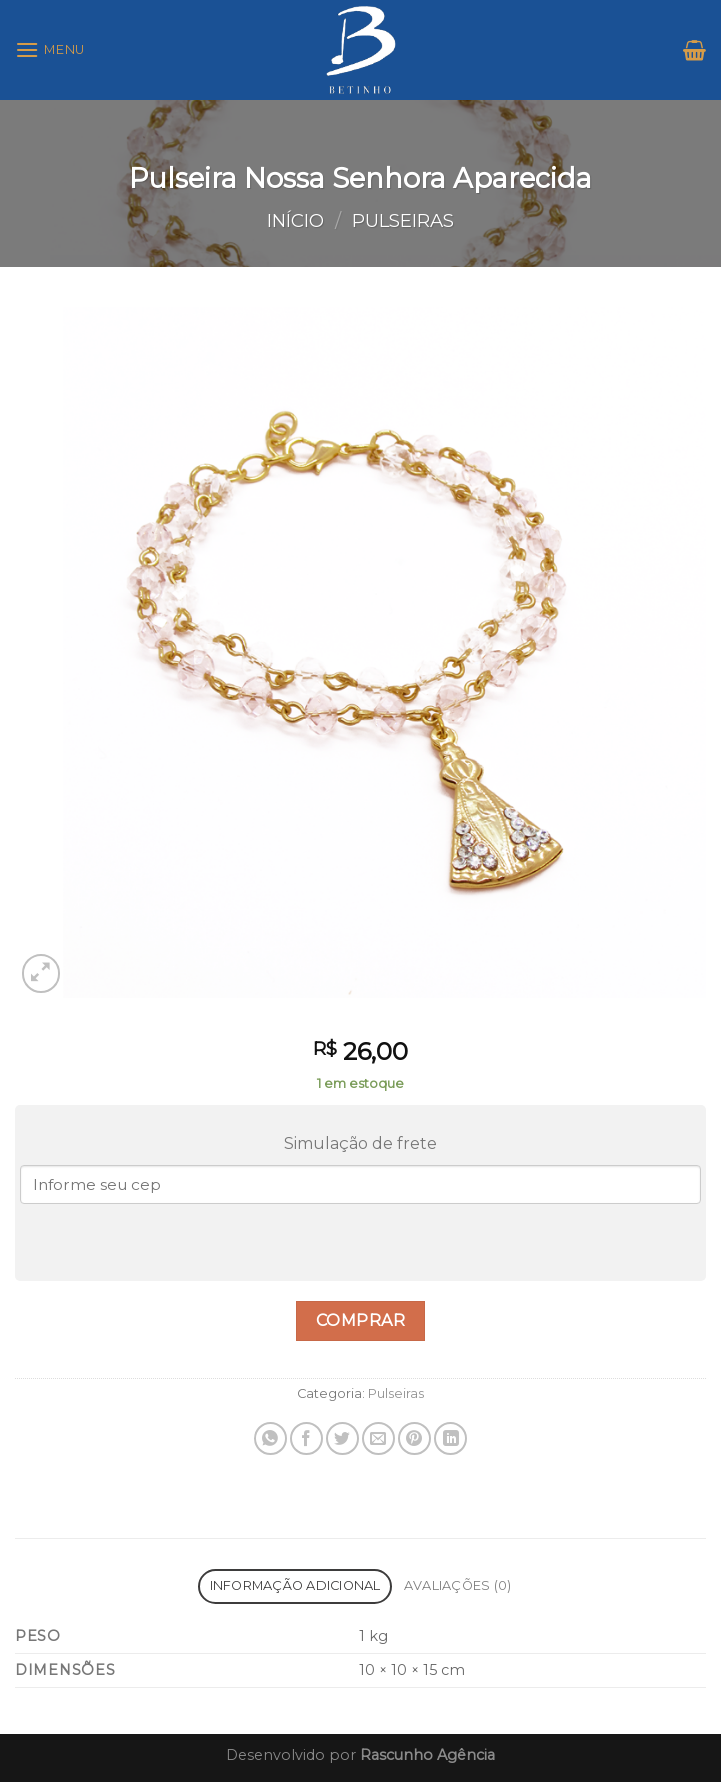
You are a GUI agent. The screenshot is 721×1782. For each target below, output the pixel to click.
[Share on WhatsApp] (270, 1438)
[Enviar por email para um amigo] (378, 1438)
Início (295, 220)
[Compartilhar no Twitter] (342, 1438)
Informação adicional (295, 1585)
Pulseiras (403, 220)
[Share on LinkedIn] (450, 1438)
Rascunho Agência (427, 1755)
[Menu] (50, 49)
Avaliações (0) (458, 1585)
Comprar (360, 1320)
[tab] (295, 1586)
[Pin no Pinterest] (414, 1438)
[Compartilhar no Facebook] (306, 1438)
